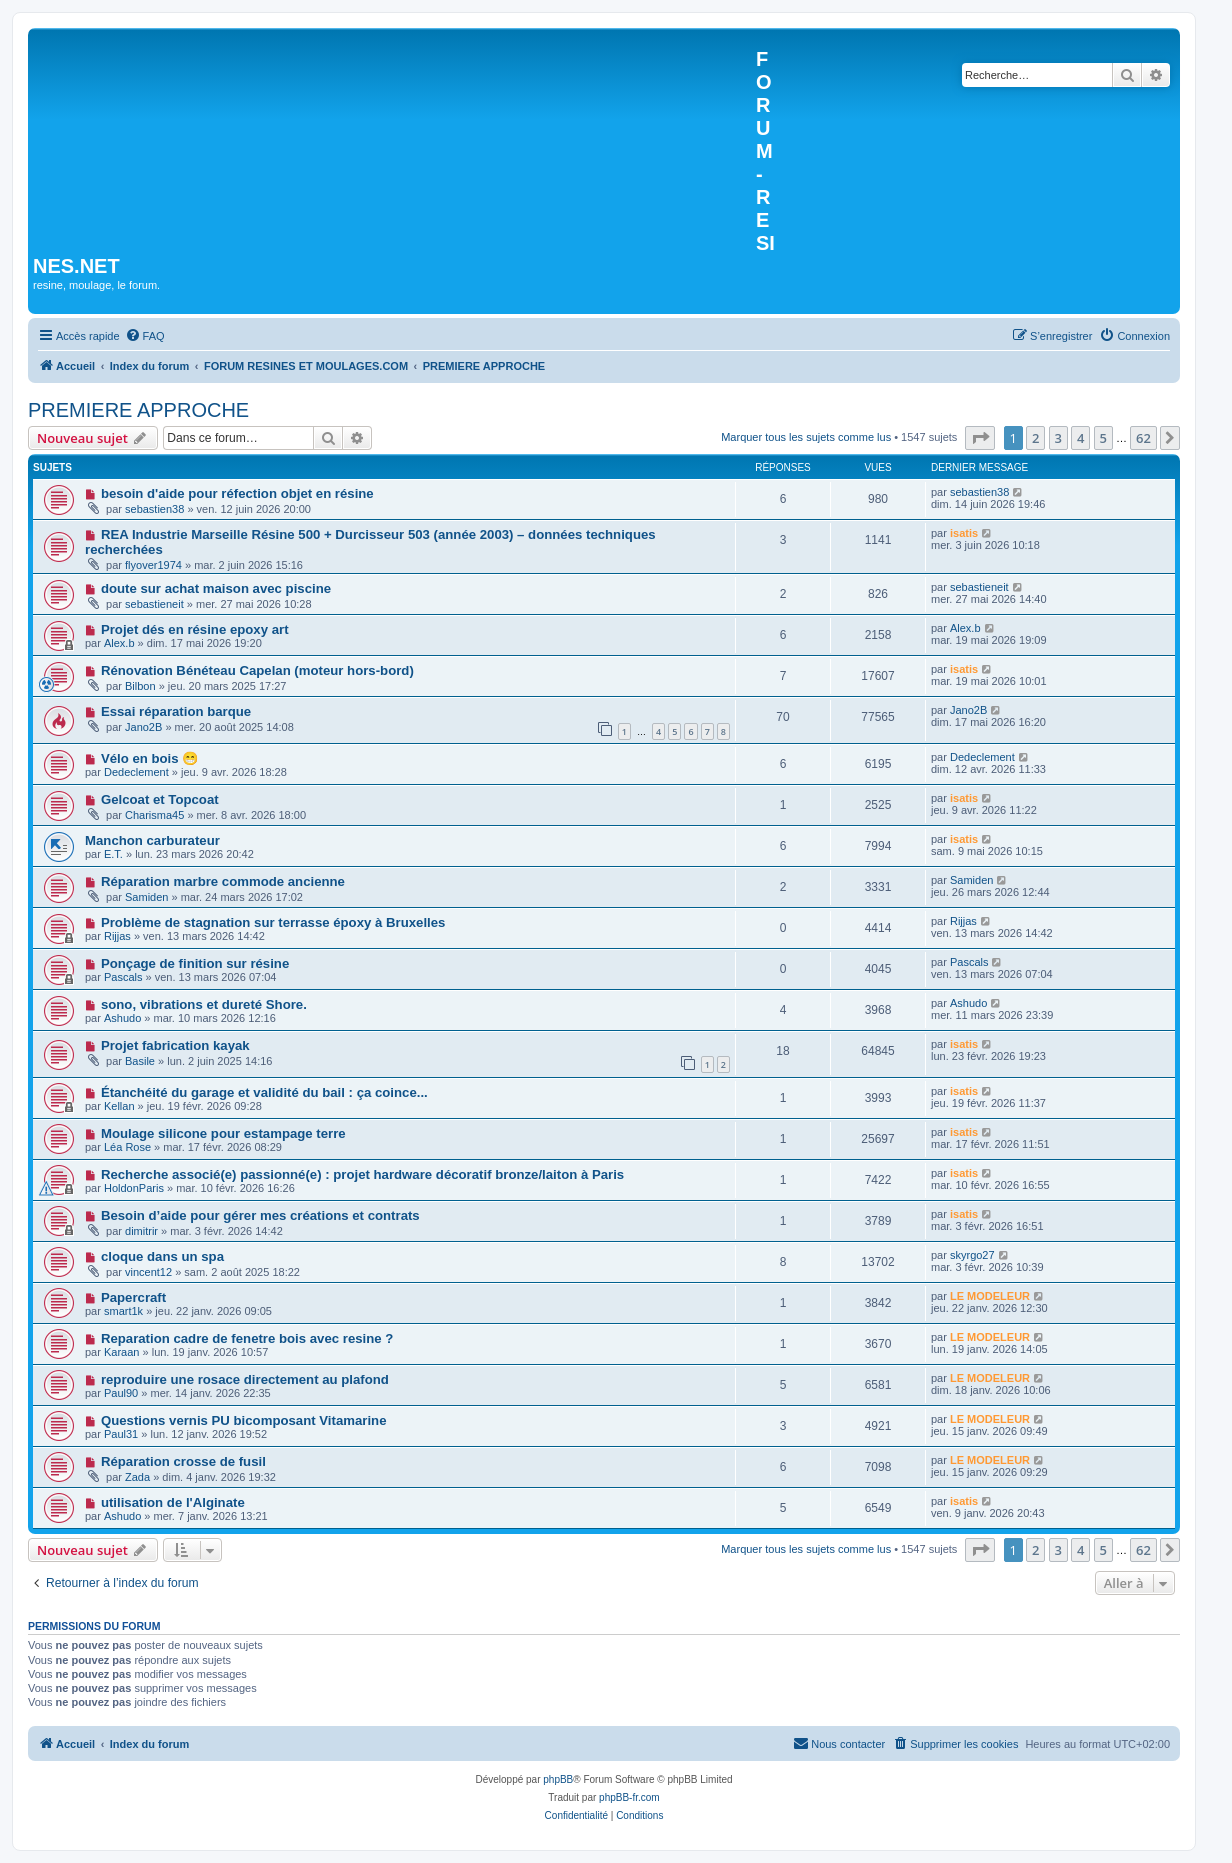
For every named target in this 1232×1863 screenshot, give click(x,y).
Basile (140, 1061)
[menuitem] (145, 336)
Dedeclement (136, 772)
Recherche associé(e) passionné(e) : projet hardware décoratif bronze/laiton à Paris (362, 1174)
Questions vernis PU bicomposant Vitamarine (244, 1420)
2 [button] (1035, 438)
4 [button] (1080, 438)
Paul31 (121, 1434)
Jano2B (143, 727)
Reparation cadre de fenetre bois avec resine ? (247, 1338)
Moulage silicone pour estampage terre (223, 1133)
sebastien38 (154, 509)
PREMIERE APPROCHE (138, 410)
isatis (964, 533)
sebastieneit (154, 604)
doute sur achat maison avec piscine (216, 588)
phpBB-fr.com (629, 1797)
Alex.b (119, 643)
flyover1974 (153, 565)
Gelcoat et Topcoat (160, 799)
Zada (137, 1477)
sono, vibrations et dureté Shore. (204, 1004)
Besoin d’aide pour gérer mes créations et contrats (260, 1215)
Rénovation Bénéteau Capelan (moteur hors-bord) (257, 670)
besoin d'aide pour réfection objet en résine (237, 493)
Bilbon (140, 686)
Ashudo (122, 1018)
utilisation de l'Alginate (173, 1502)
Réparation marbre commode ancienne (223, 881)
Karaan (121, 1352)
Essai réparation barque (176, 711)
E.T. (113, 854)
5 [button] (1103, 438)
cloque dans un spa (162, 1256)
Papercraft (133, 1297)
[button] (980, 438)
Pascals (123, 977)
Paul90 (121, 1393)
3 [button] (1058, 438)
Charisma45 (154, 815)
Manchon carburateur (152, 840)
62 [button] (1143, 438)
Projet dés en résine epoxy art (195, 629)
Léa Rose (127, 1147)
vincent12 (148, 1272)
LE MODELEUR (990, 1296)
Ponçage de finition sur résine (195, 963)
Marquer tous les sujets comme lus (806, 437)
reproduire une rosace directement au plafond (245, 1379)
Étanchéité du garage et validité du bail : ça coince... (264, 1092)
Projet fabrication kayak (175, 1045)
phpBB (558, 1779)
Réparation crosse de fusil (183, 1461)
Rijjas (117, 936)
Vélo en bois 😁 (149, 758)
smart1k (123, 1311)
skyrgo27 (972, 1255)
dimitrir (141, 1231)
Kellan (119, 1106)
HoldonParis (134, 1188)
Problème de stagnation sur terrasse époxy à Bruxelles (273, 922)
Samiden (146, 897)
